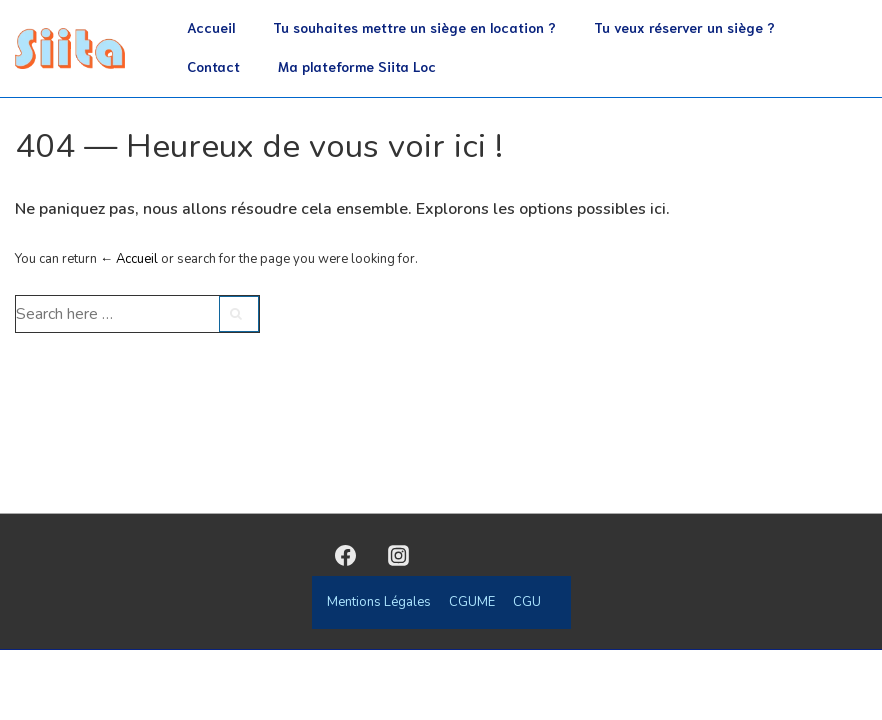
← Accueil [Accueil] (129, 259)
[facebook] (346, 555)
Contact (213, 66)
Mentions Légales (379, 602)
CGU (527, 602)
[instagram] (398, 555)
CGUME (472, 602)
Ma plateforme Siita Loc (357, 66)
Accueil (211, 27)
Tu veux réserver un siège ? (684, 27)
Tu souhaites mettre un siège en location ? (414, 27)
